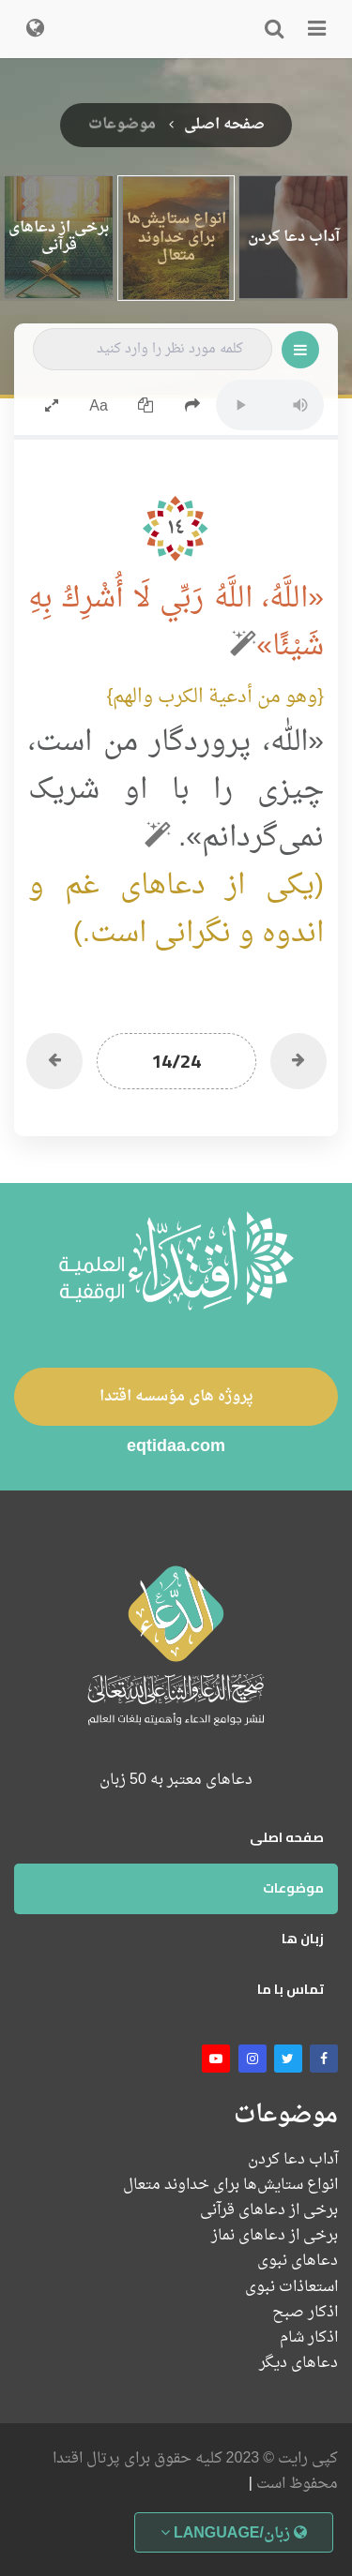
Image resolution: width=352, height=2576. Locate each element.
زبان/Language (234, 2534)
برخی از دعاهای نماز (274, 2236)
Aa (98, 407)
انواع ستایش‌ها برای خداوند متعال (230, 2185)
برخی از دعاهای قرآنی (269, 2211)
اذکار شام (309, 2338)
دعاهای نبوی (297, 2261)
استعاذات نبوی (291, 2287)
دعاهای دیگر (298, 2363)
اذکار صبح (305, 2313)
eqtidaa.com (176, 1447)
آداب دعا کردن (293, 2160)
